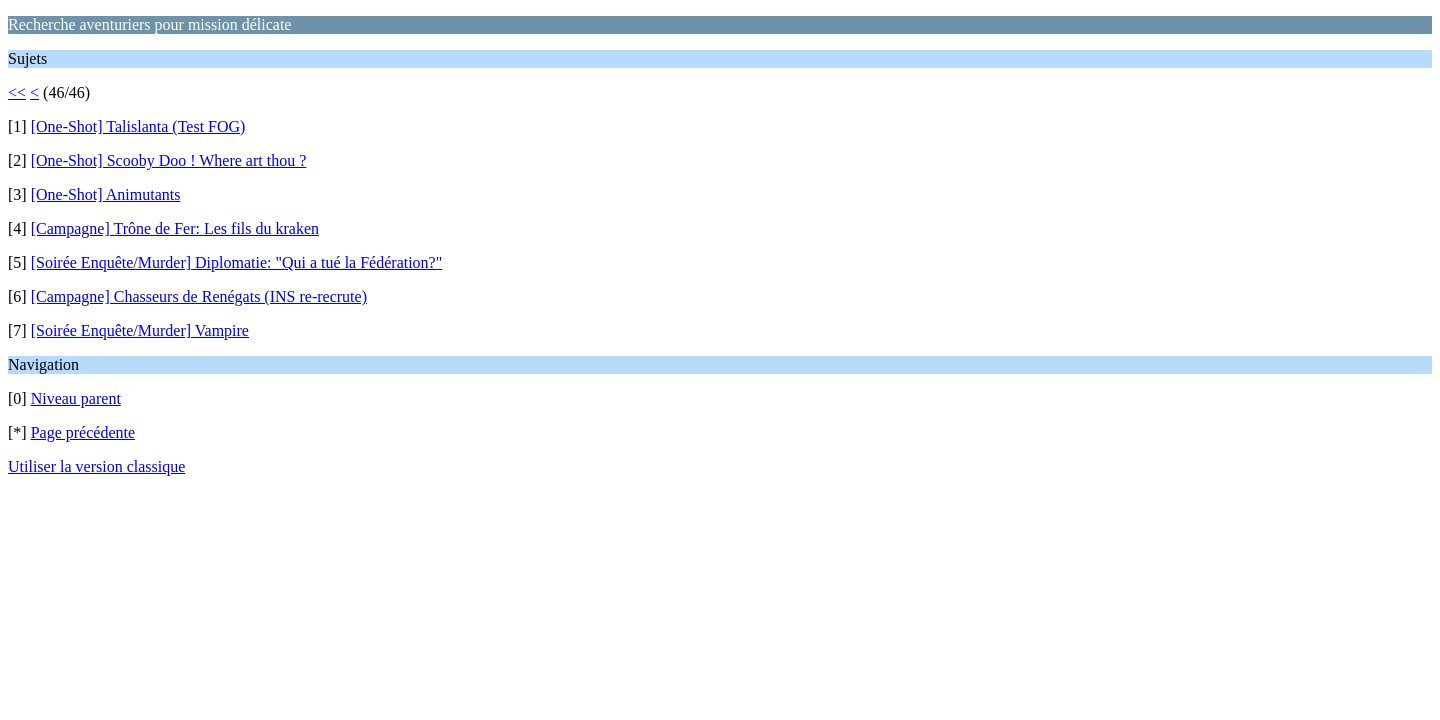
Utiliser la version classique (96, 466)
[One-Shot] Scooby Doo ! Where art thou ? (169, 160)
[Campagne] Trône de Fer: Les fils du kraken (175, 228)
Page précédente (83, 432)
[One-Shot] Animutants (106, 194)
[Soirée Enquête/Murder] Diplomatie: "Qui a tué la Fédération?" (237, 262)
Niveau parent (76, 398)
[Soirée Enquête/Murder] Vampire (140, 330)
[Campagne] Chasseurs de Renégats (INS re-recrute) (199, 296)
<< (17, 92)
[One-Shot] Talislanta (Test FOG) (138, 126)
